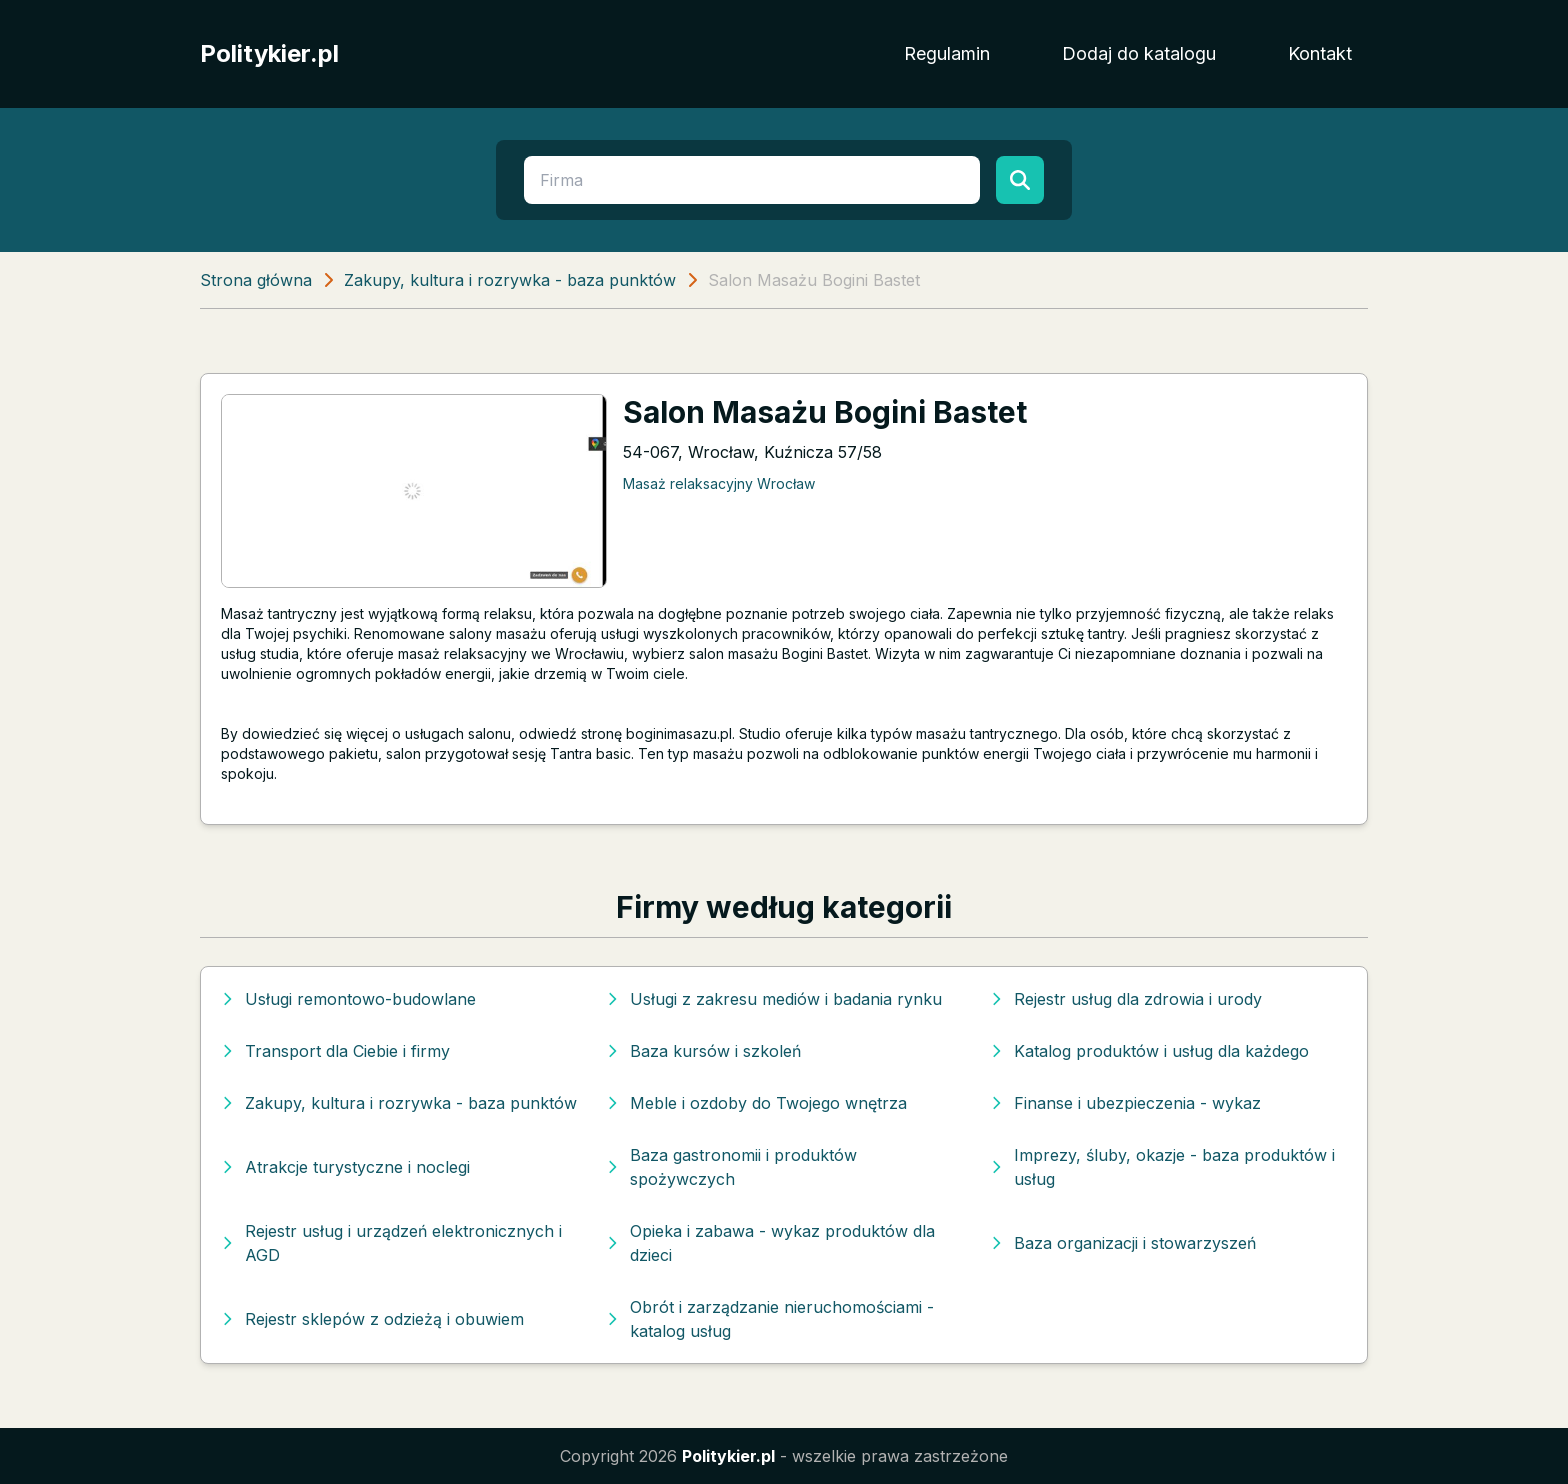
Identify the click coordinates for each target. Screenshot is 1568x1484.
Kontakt (1320, 53)
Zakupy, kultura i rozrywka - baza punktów (510, 280)
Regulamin (947, 53)
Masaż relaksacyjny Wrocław (719, 483)
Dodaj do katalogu (1139, 53)
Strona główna (256, 280)
